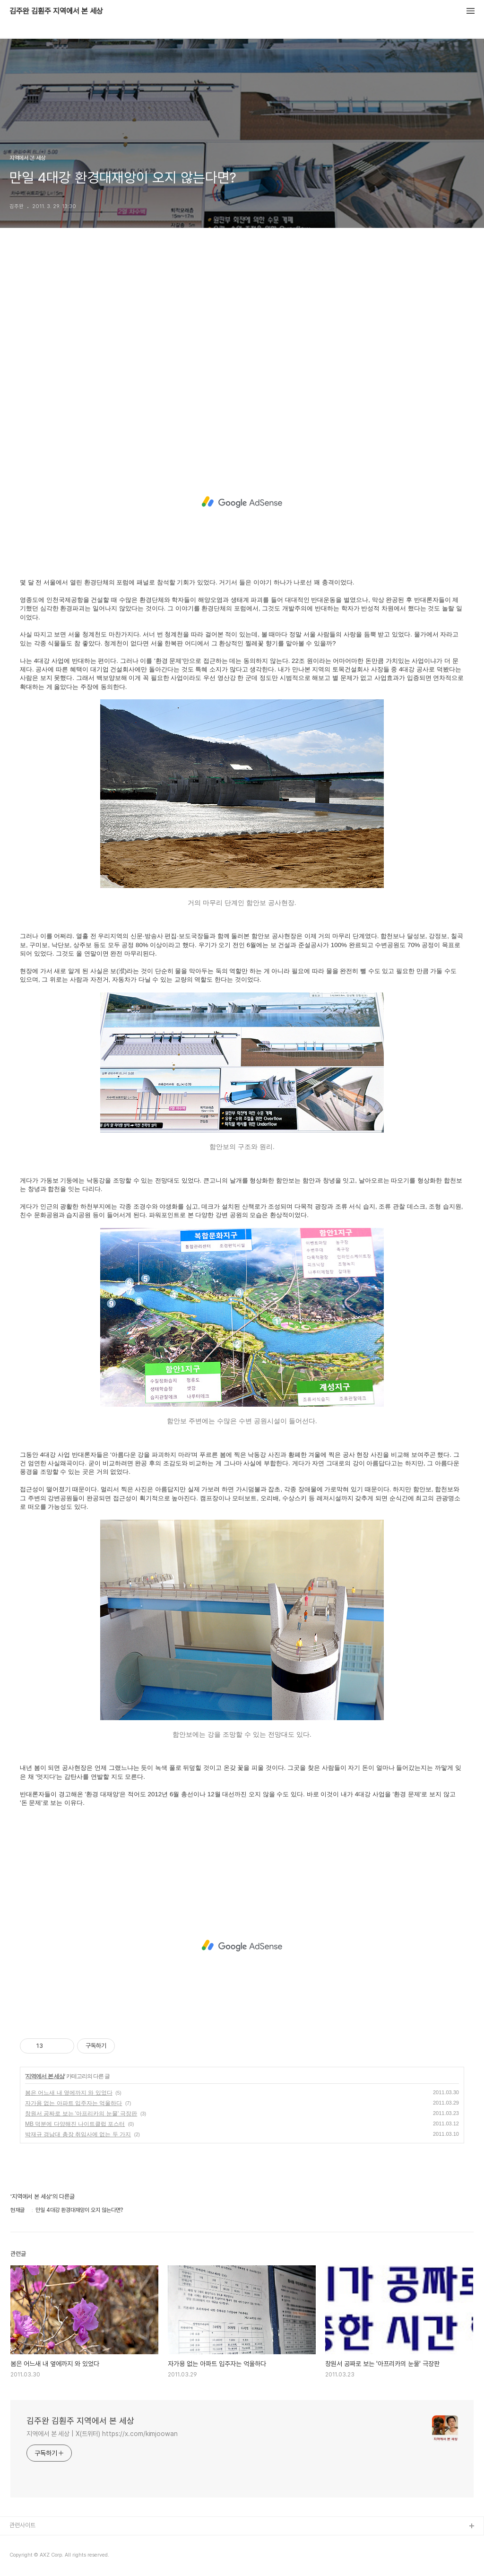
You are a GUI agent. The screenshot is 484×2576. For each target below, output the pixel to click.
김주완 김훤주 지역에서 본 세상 (56, 11)
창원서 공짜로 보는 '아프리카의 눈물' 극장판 (81, 2113)
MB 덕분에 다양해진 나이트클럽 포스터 (75, 2124)
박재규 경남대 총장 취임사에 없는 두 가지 (78, 2134)
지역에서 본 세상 (45, 2076)
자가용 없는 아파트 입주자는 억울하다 (73, 2103)
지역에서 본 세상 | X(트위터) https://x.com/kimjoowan (102, 2433)
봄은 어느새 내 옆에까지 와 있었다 (68, 2092)
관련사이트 (22, 2525)
